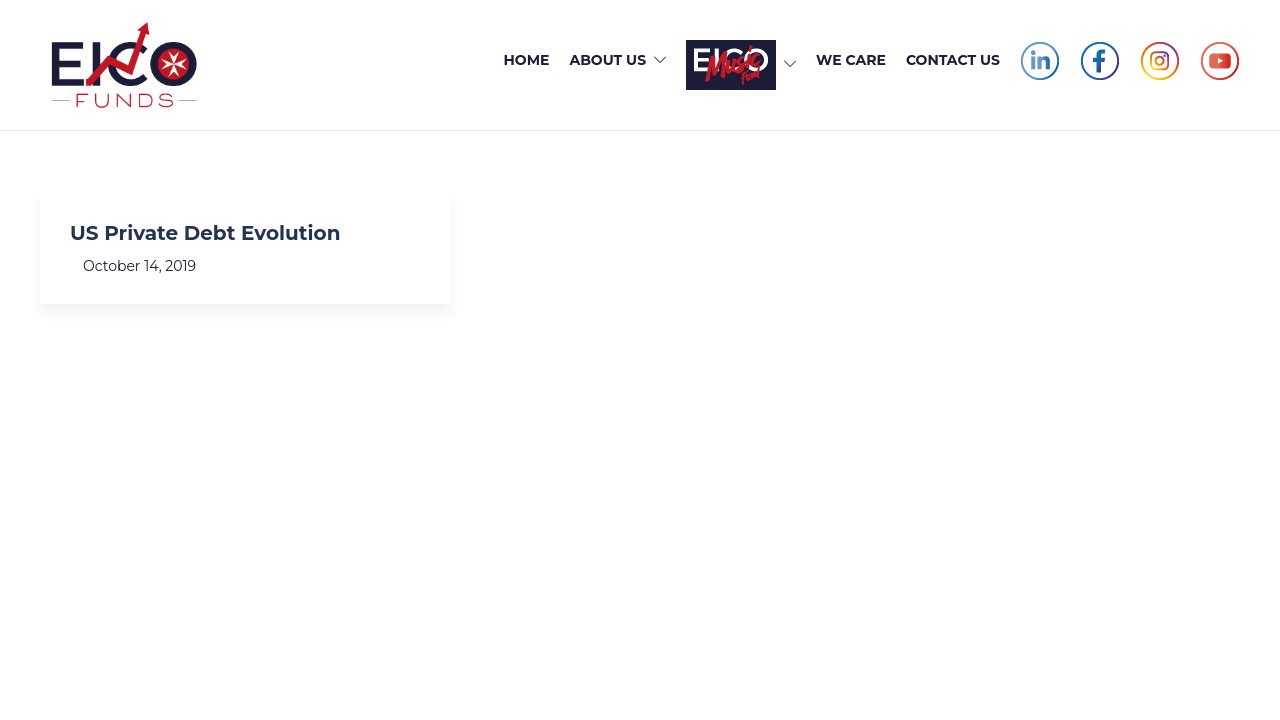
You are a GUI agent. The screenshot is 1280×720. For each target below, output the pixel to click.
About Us (607, 60)
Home (527, 60)
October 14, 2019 (139, 266)
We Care (851, 60)
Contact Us (953, 60)
